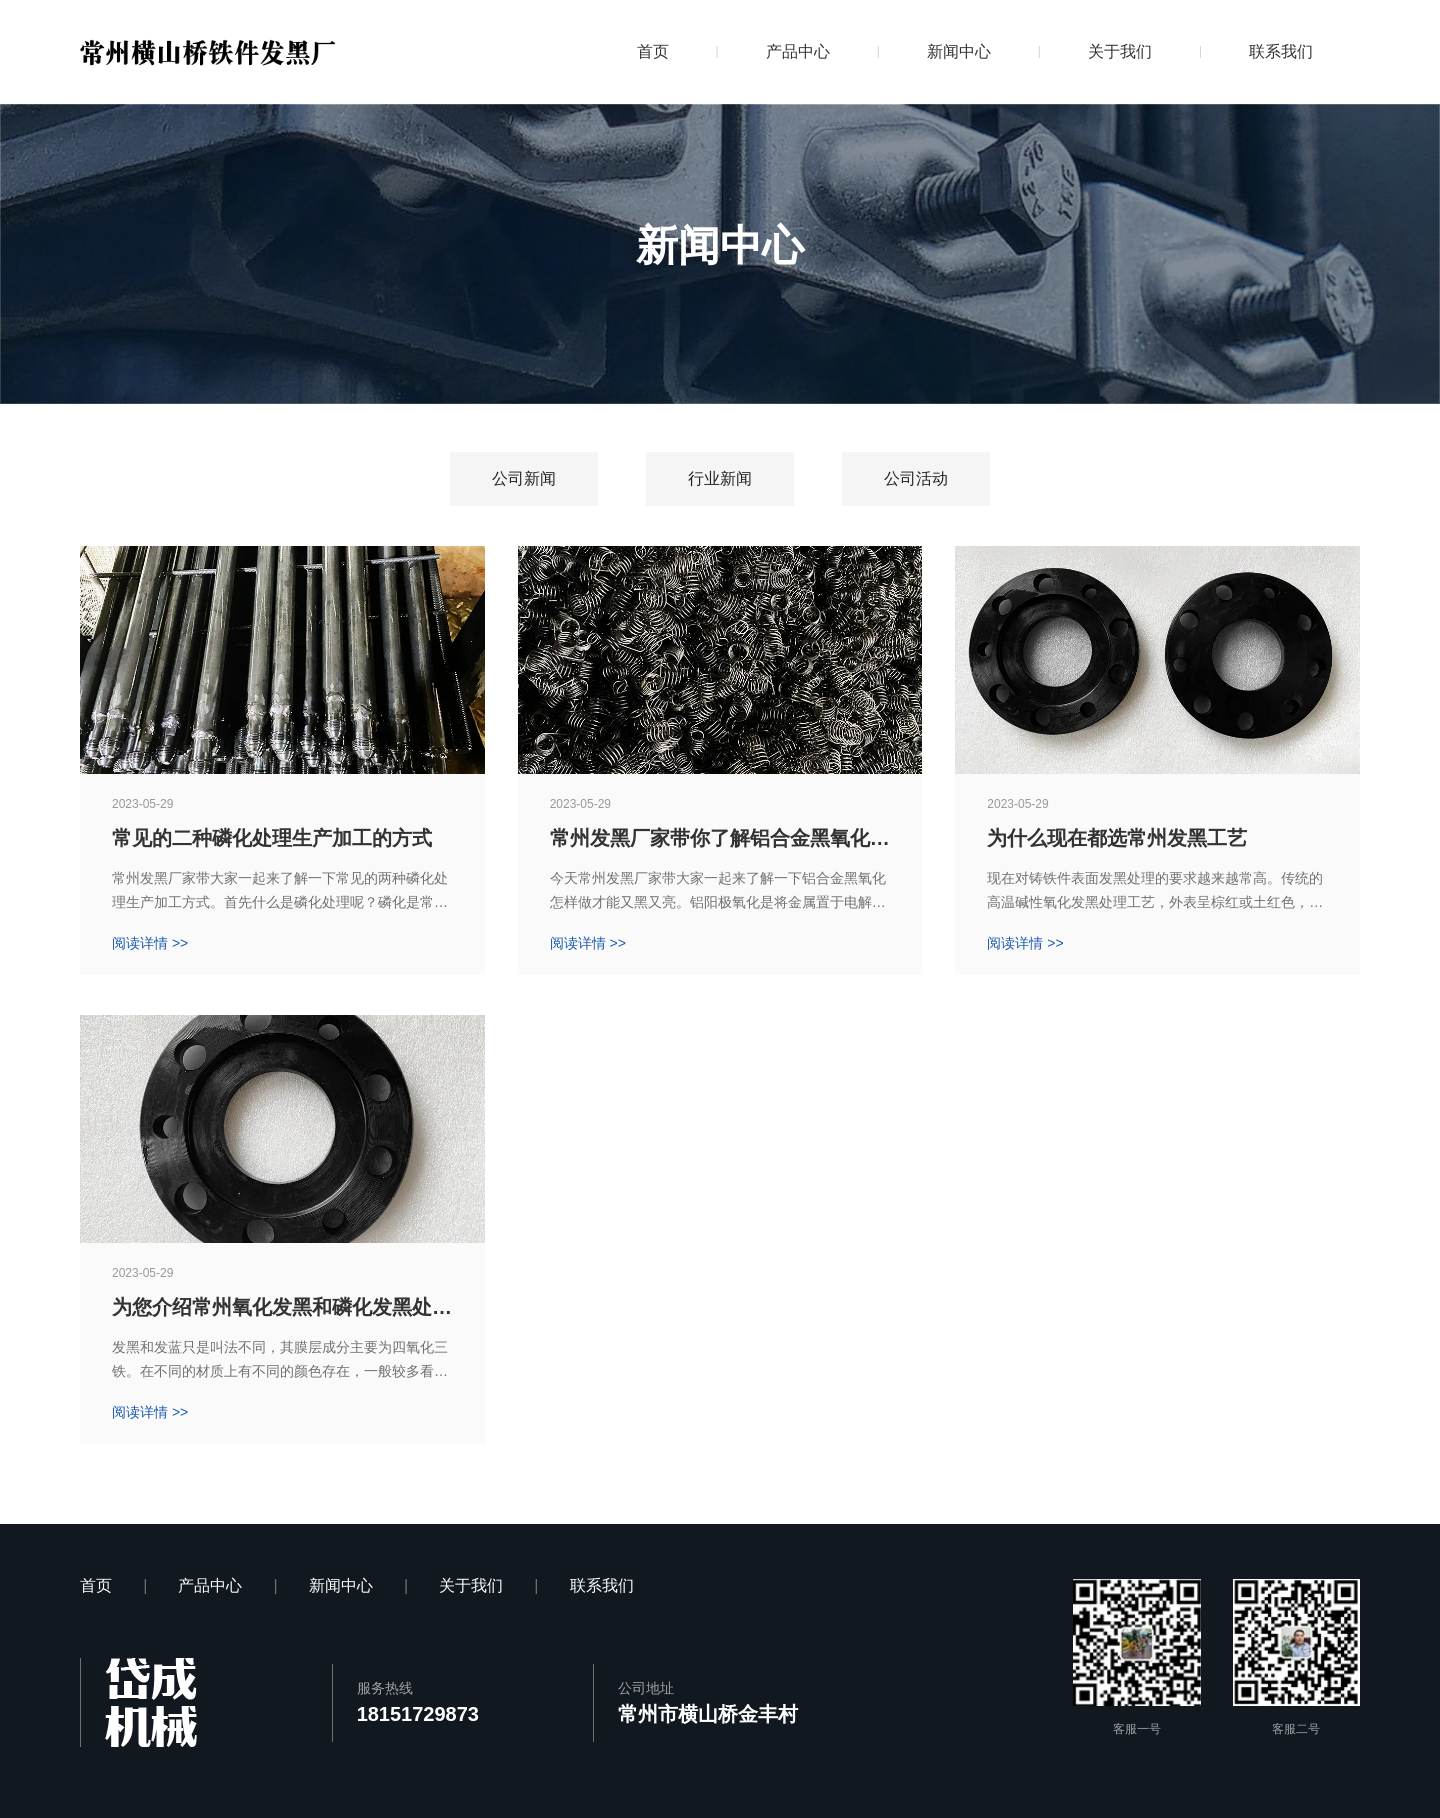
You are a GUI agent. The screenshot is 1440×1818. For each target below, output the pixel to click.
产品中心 (798, 51)
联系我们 (1281, 51)
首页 (653, 51)
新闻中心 (959, 51)
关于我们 (1120, 51)
